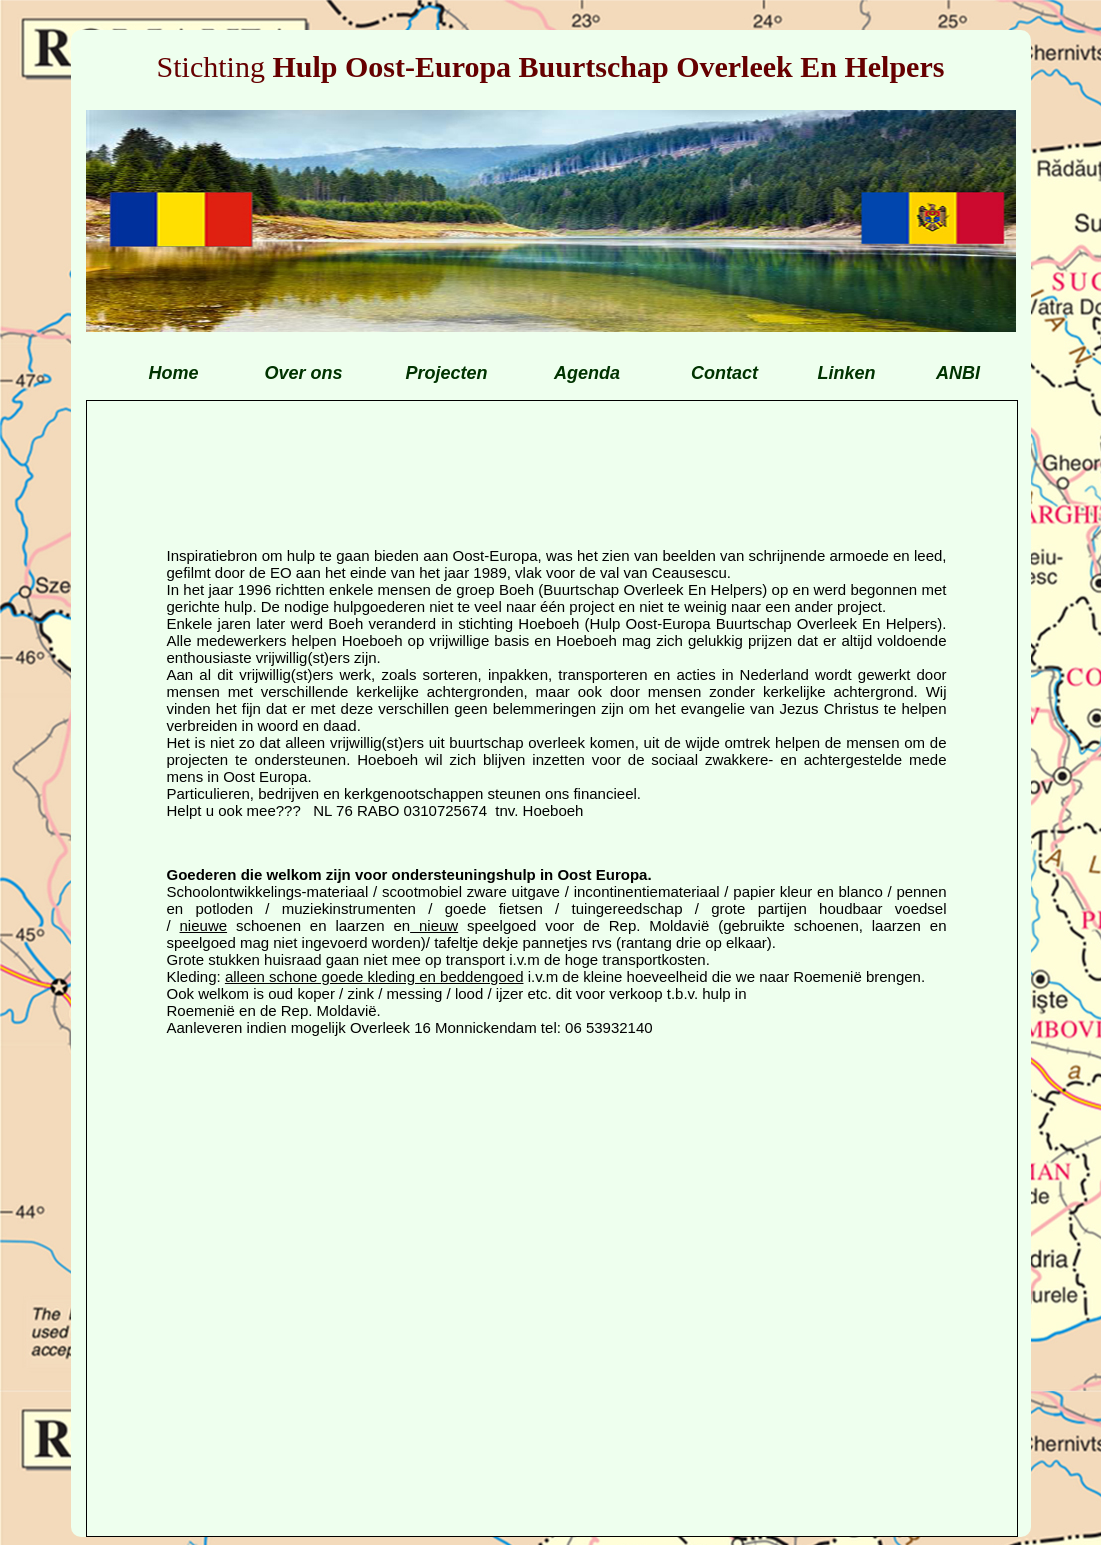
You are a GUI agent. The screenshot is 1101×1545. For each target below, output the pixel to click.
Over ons (303, 373)
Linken (846, 373)
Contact (724, 373)
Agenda (587, 373)
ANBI (958, 373)
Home (173, 373)
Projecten (446, 373)
